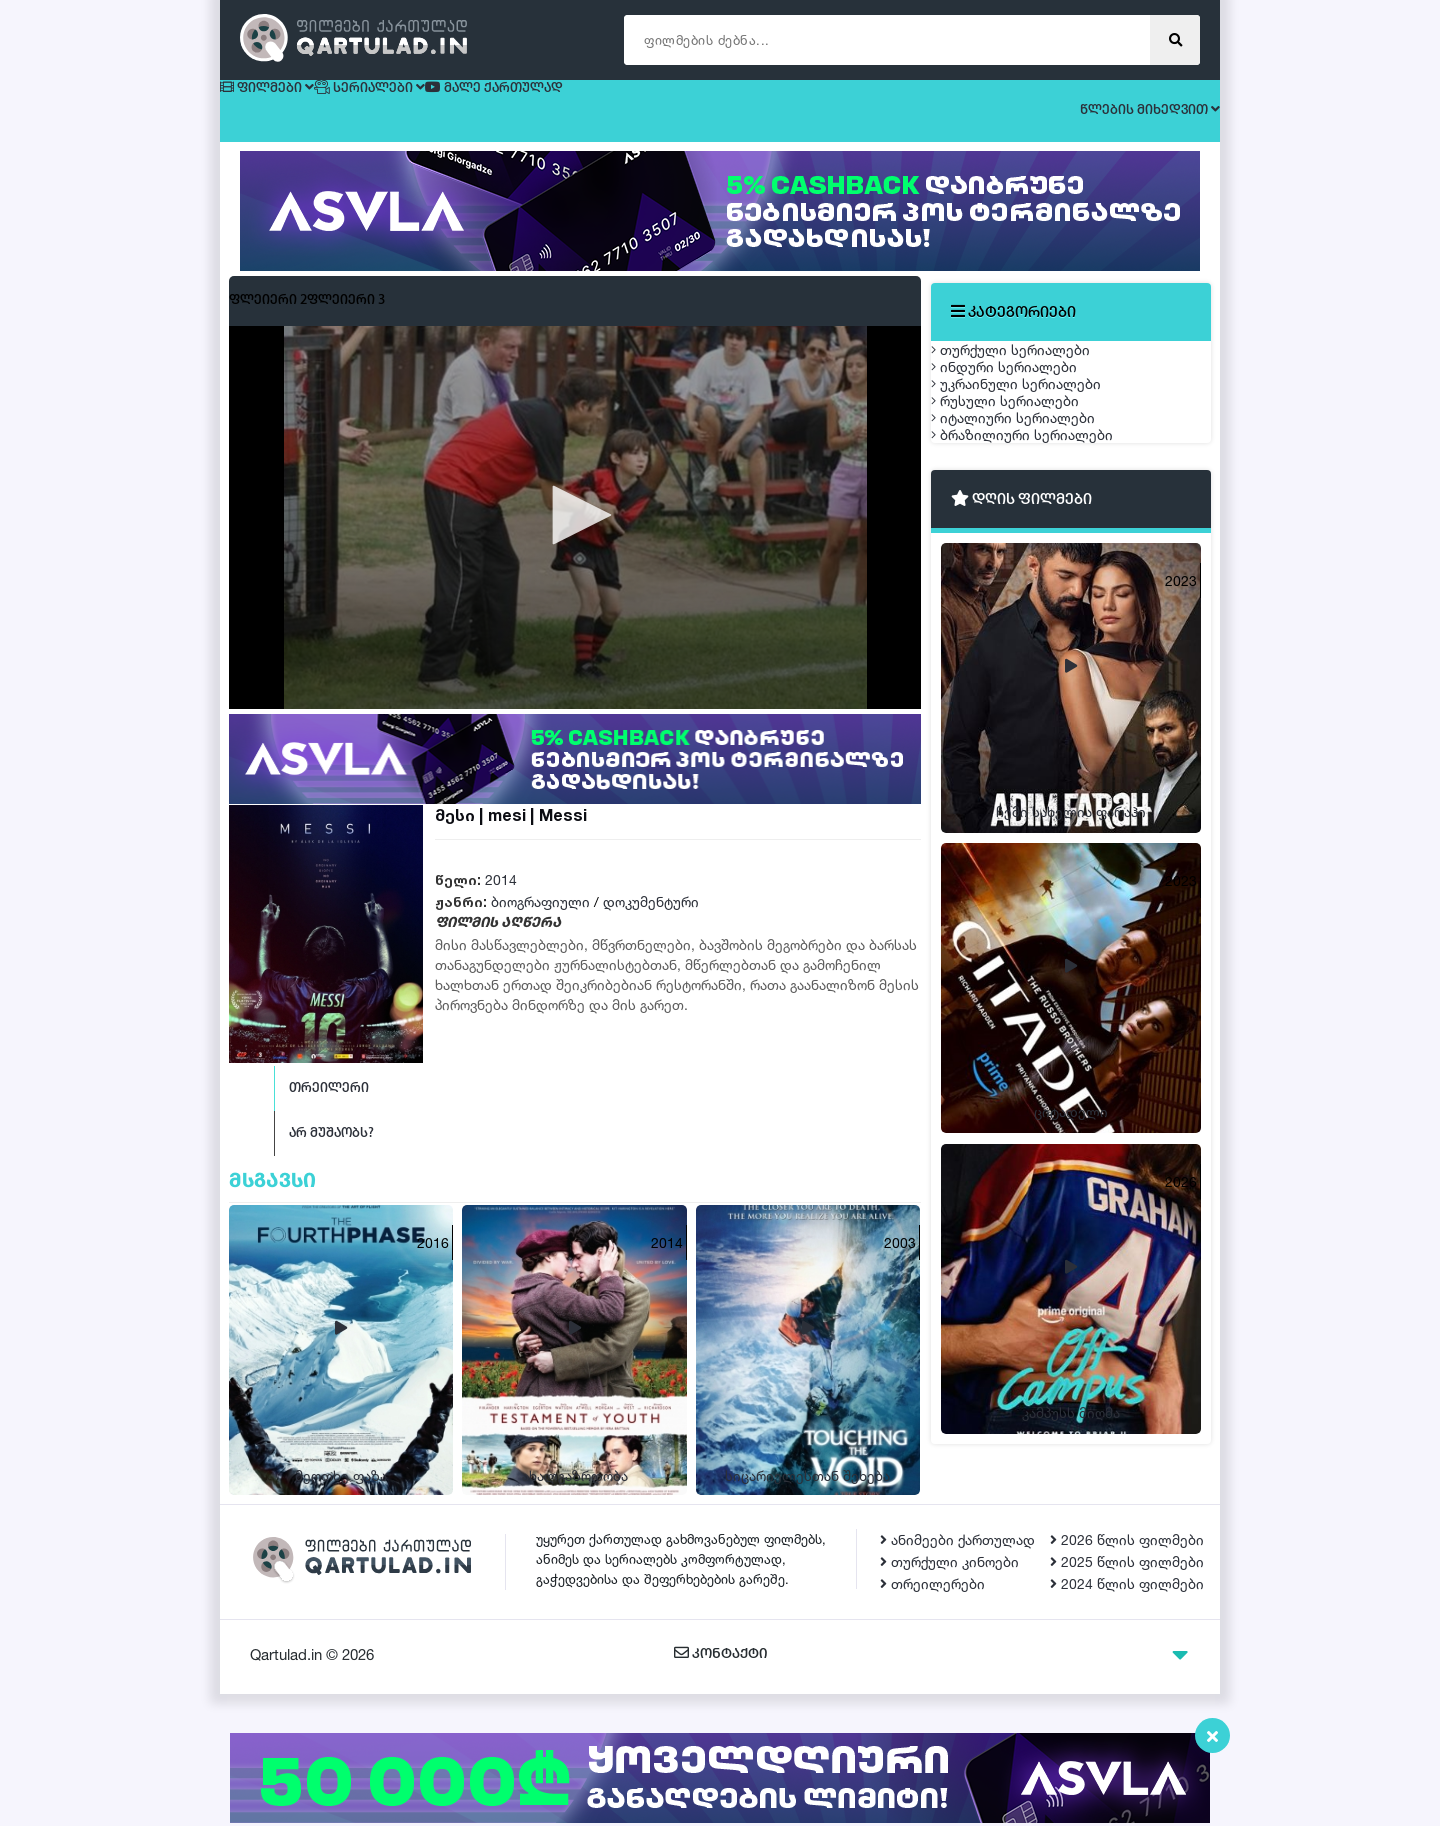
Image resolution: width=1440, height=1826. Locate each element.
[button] (575, 533)
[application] (575, 534)
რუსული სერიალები (1025, 507)
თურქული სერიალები (1030, 366)
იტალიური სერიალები (1033, 554)
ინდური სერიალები (1024, 413)
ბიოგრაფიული (540, 919)
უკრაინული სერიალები (1036, 460)
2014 (501, 897)
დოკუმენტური (651, 919)
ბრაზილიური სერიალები (1042, 601)
